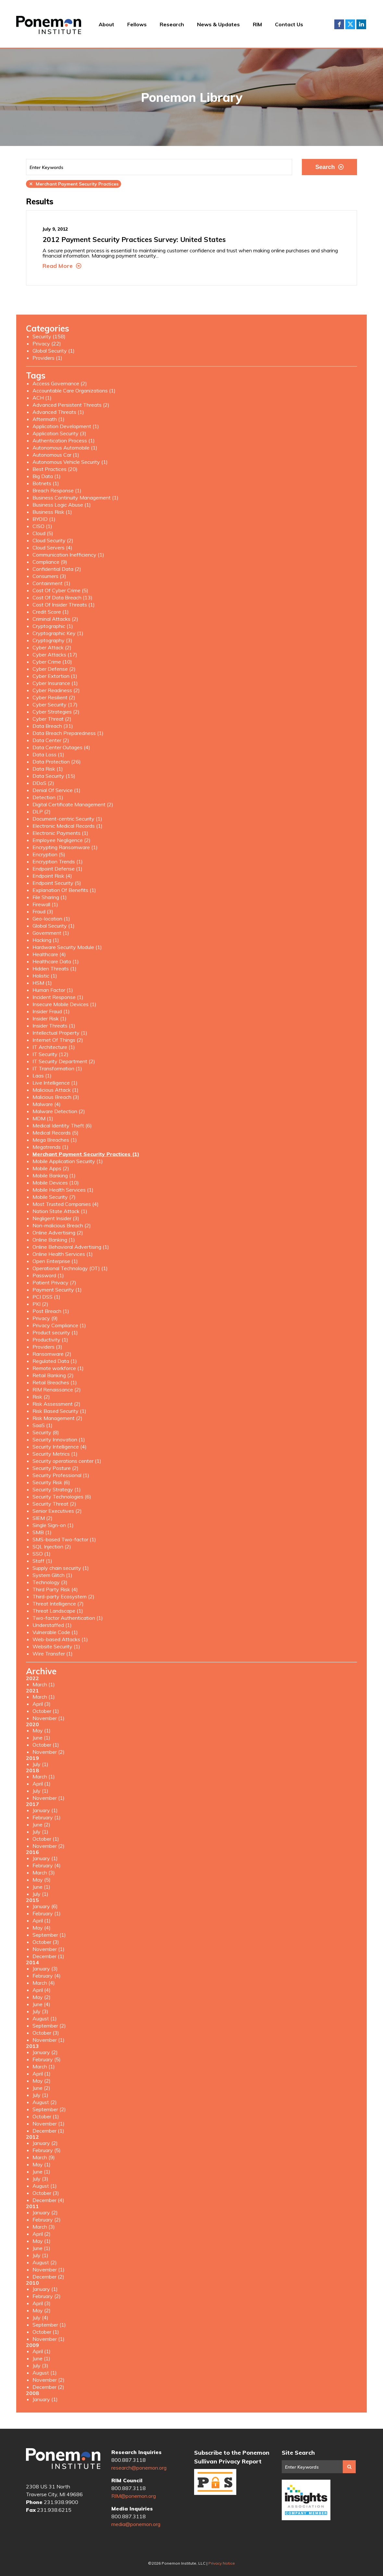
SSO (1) (41, 1553)
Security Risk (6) (51, 1482)
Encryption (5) (48, 854)
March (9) (43, 2157)
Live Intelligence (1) (55, 1082)
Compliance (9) (49, 562)
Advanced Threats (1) (58, 412)
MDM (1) (42, 1118)
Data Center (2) (50, 740)
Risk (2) (41, 1396)
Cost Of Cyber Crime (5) (60, 590)
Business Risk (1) (52, 512)
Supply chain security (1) (60, 1568)
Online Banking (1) (53, 1239)
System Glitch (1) (52, 1575)
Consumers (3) (49, 576)
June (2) (41, 1824)
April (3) (41, 1704)
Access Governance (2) (59, 383)
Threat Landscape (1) (57, 1610)
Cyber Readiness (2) (56, 690)
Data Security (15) (53, 776)
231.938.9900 (61, 2502)
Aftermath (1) (48, 419)
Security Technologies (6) (61, 1496)
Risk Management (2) (57, 1418)
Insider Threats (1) (53, 1025)
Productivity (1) (50, 1339)
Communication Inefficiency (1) (68, 554)
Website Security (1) (56, 1646)
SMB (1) (42, 1532)
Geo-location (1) (51, 918)
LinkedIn (361, 24)
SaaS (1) (42, 1425)
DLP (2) (41, 811)
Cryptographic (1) (52, 626)
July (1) (40, 1764)
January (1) (45, 1810)
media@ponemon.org (135, 2524)
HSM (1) (42, 983)
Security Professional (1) (60, 1475)
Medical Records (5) (55, 1132)
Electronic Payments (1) (60, 833)
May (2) (41, 1997)
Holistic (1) (44, 975)
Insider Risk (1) (49, 1018)
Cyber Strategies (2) (56, 711)
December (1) (48, 1956)
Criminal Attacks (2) (55, 619)
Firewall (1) (45, 904)
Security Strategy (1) (56, 1489)
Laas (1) (42, 1075)
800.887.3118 (128, 2460)
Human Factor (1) (52, 990)
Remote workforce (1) (58, 1368)
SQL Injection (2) (51, 1546)
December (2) (48, 2276)
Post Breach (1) (50, 1311)
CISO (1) (42, 526)
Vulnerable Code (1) (55, 1632)
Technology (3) (50, 1582)
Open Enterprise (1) (55, 1261)
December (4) (48, 2200)
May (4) (41, 1927)
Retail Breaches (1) (54, 1382)
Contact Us (289, 24)
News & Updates (218, 24)
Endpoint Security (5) (56, 883)
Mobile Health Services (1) (62, 1189)
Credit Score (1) (50, 611)
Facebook (339, 24)
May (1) (41, 1730)
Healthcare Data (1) (55, 961)
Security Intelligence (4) (59, 1446)
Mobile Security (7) (54, 1197)
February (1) (46, 1817)
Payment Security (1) (57, 1289)
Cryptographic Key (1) (57, 633)
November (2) (48, 1752)
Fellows (137, 24)
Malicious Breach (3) (55, 1097)
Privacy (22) (46, 343)
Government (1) (50, 933)
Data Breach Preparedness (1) (68, 733)
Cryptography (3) (52, 640)
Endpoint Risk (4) (52, 876)
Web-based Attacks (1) (60, 1639)
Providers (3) (47, 1346)
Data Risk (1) (47, 768)
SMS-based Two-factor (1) (64, 1539)
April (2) (41, 2234)
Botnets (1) (45, 483)
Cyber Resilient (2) (53, 697)
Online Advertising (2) (57, 1232)
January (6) (45, 1906)
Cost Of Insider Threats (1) (63, 604)
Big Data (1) (46, 476)
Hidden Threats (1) (54, 968)
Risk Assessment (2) (56, 1404)
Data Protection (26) (56, 761)
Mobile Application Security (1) (67, 1161)
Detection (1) (47, 797)
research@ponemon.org (139, 2467)
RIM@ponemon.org (133, 2496)
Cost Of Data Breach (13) (62, 597)
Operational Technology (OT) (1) (70, 1268)
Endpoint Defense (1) (57, 868)
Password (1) (48, 1275)
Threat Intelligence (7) (58, 1603)
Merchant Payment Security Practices (73, 184)
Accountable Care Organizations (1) (74, 390)
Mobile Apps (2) (50, 1168)
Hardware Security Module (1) (67, 947)
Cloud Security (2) (52, 540)
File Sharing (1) (49, 897)
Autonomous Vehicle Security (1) (70, 462)
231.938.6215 (54, 2510)
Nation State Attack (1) (59, 1211)
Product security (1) (55, 1332)
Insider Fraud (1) (51, 1011)
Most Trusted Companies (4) (65, 1204)
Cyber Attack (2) (51, 647)
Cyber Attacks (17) (54, 654)
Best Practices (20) (55, 469)
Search (329, 167)
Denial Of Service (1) (56, 790)
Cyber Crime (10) (52, 661)
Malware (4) (46, 1104)
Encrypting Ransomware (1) (65, 847)
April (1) (41, 1783)
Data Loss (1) (48, 754)
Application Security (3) (59, 433)
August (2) (44, 2102)
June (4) (41, 2004)
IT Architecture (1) (53, 1047)
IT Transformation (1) (57, 1068)
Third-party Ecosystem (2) (63, 1596)
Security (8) (45, 1432)
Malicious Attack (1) (55, 1090)
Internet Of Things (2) (57, 1040)
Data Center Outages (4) (61, 747)
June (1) (41, 1737)
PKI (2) (40, 1304)
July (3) (40, 2011)
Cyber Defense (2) (54, 669)
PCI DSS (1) (46, 1297)
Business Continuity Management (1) (75, 497)
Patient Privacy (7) (54, 1282)
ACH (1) (42, 397)
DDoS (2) (43, 783)
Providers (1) (47, 358)
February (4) (46, 1865)
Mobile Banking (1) (54, 1175)
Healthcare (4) (49, 954)
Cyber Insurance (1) (55, 683)
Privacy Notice (221, 2563)
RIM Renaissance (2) (56, 1389)
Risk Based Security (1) (59, 1411)
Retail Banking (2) (53, 1375)
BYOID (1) (44, 519)
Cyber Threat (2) (51, 719)
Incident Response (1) (57, 997)
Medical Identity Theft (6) (62, 1125)
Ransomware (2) (51, 1354)
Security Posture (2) (55, 1468)
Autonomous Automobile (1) (64, 447)
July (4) (40, 2317)
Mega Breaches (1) (54, 1140)
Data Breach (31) (52, 726)
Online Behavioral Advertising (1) (70, 1247)
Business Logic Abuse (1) (61, 504)
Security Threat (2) (54, 1503)
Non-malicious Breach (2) (61, 1225)
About (106, 24)
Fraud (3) (42, 911)
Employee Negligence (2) (61, 840)
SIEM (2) (42, 1518)
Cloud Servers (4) (52, 547)
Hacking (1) (45, 940)
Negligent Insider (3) (55, 1218)
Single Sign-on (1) (53, 1525)
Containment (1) (51, 583)
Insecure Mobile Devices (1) (64, 1004)
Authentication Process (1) (63, 440)
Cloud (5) (42, 533)
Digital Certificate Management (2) (72, 804)
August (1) (44, 2018)
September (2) (49, 2025)
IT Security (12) (50, 1054)
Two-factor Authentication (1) (67, 1618)
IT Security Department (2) (63, 1061)
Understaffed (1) (52, 1625)
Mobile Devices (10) (55, 1182)
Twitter (350, 24)
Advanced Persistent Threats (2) (70, 405)
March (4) (43, 1983)
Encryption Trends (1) (57, 861)
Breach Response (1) (56, 490)
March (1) (43, 1684)
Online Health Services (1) (62, 1254)
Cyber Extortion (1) (54, 676)
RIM (257, 24)
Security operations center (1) (66, 1461)
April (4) (41, 1990)
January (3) (45, 1968)
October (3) (45, 1942)
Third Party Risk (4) (55, 1589)
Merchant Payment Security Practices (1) (85, 1154)
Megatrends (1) (50, 1147)
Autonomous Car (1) (55, 454)
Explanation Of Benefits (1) (64, 890)
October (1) (45, 1711)
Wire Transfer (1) (52, 1653)
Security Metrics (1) (55, 1454)
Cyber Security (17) (55, 704)
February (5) (46, 2059)
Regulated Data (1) (54, 1361)
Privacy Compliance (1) (59, 1325)
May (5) (41, 1879)
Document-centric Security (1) (67, 818)
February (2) (46, 2219)
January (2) (45, 2052)
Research (172, 24)
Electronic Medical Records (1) (67, 826)
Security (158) (49, 336)
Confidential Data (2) (56, 569)
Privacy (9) (45, 1318)
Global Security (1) (53, 350)
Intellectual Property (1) (59, 1032)
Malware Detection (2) (58, 1111)
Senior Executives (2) (57, 1511)
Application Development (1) (65, 426)
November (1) (48, 1718)
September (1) (49, 1935)
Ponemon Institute (63, 2460)
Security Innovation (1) (58, 1439)
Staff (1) (42, 1561)
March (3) (43, 1872)
